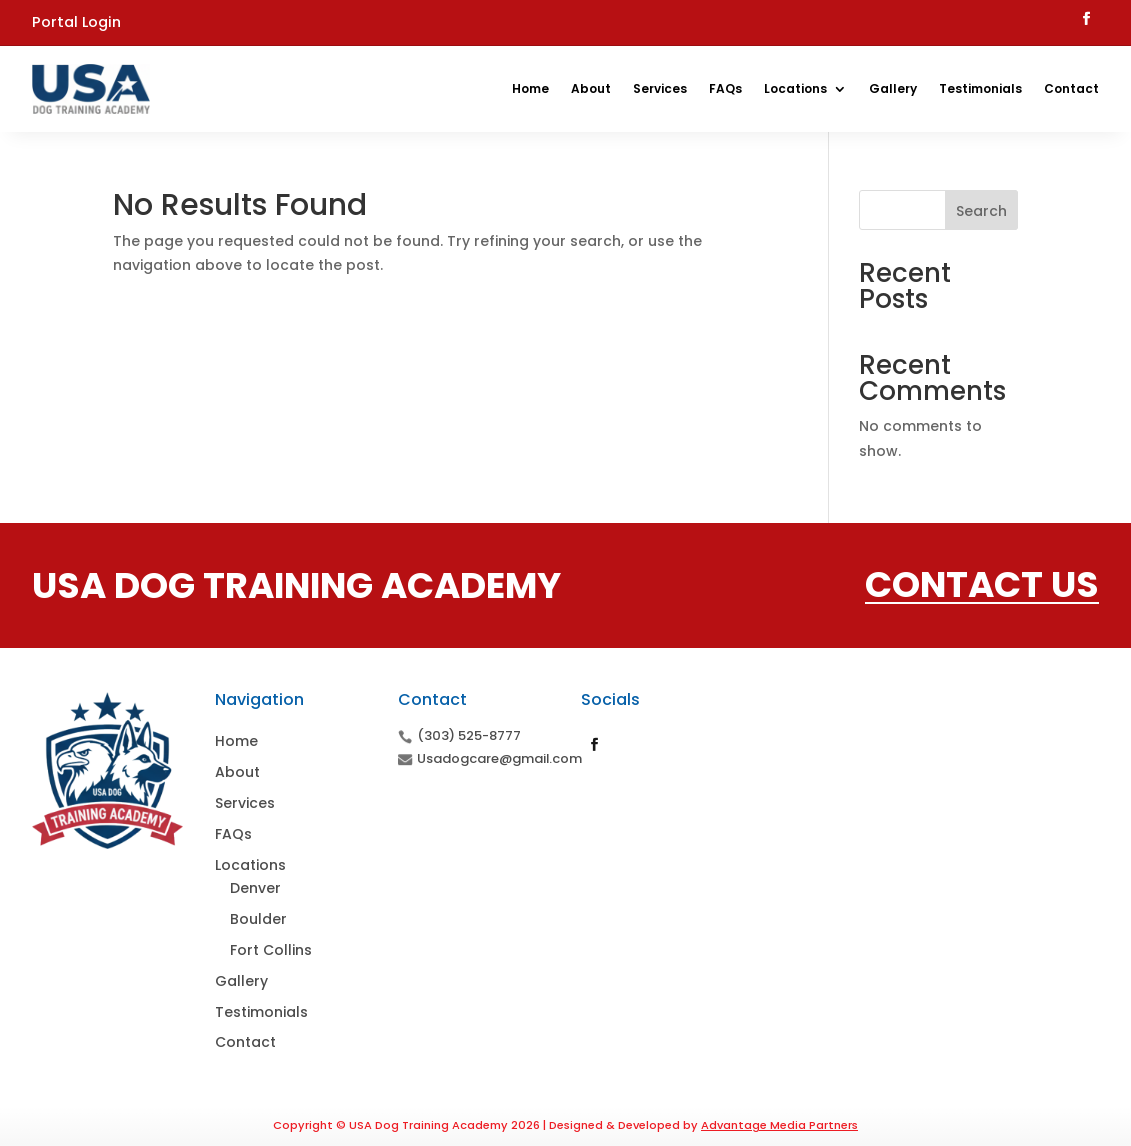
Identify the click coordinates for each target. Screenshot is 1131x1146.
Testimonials (980, 88)
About (591, 88)
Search (981, 211)
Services (660, 88)
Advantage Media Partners (779, 1125)
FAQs (725, 88)
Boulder (258, 919)
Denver (255, 888)
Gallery (893, 88)
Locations (795, 88)
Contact (1071, 88)
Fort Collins (271, 950)
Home (530, 88)
